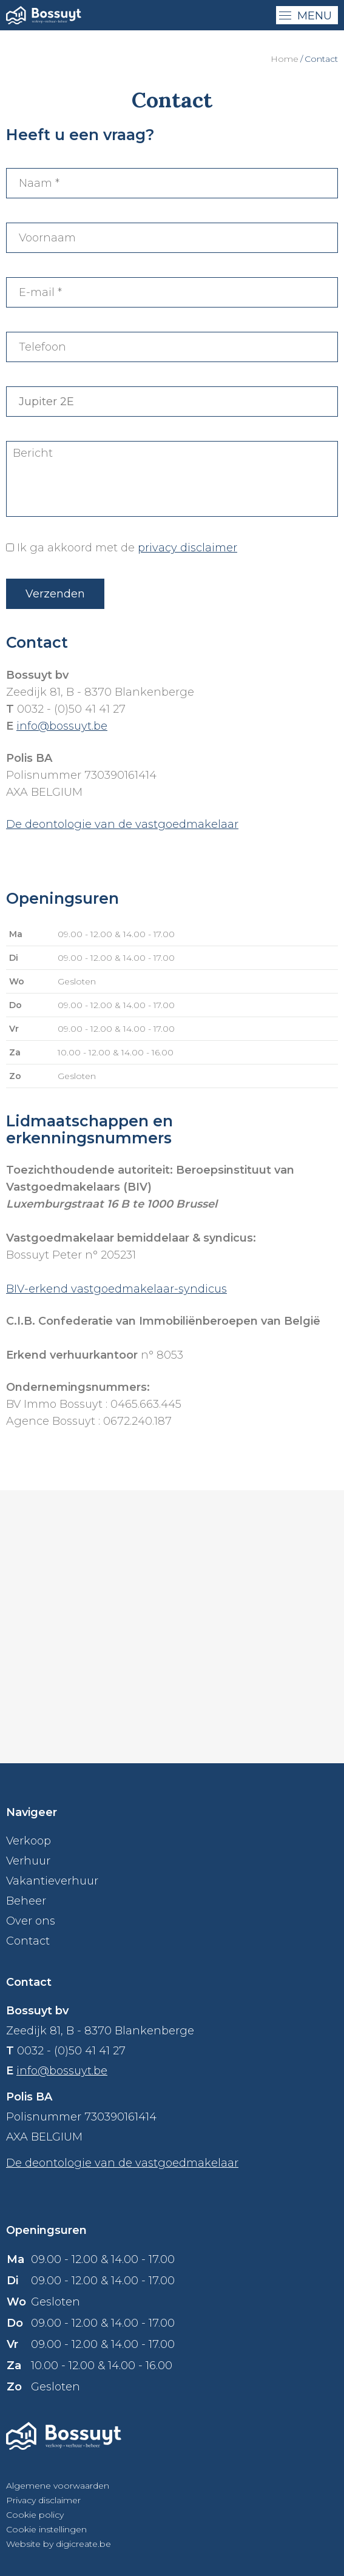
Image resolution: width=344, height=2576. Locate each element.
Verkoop (28, 1841)
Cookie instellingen (46, 2529)
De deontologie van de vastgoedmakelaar (122, 824)
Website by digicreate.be (58, 2543)
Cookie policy (35, 2514)
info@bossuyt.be (61, 726)
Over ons (30, 1921)
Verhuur (28, 1861)
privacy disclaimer (187, 547)
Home (284, 58)
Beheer (26, 1901)
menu (305, 15)
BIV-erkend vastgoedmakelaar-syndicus (116, 1289)
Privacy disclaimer (43, 2500)
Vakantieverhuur (52, 1881)
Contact (28, 1941)
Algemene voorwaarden (57, 2485)
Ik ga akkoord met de (127, 547)
